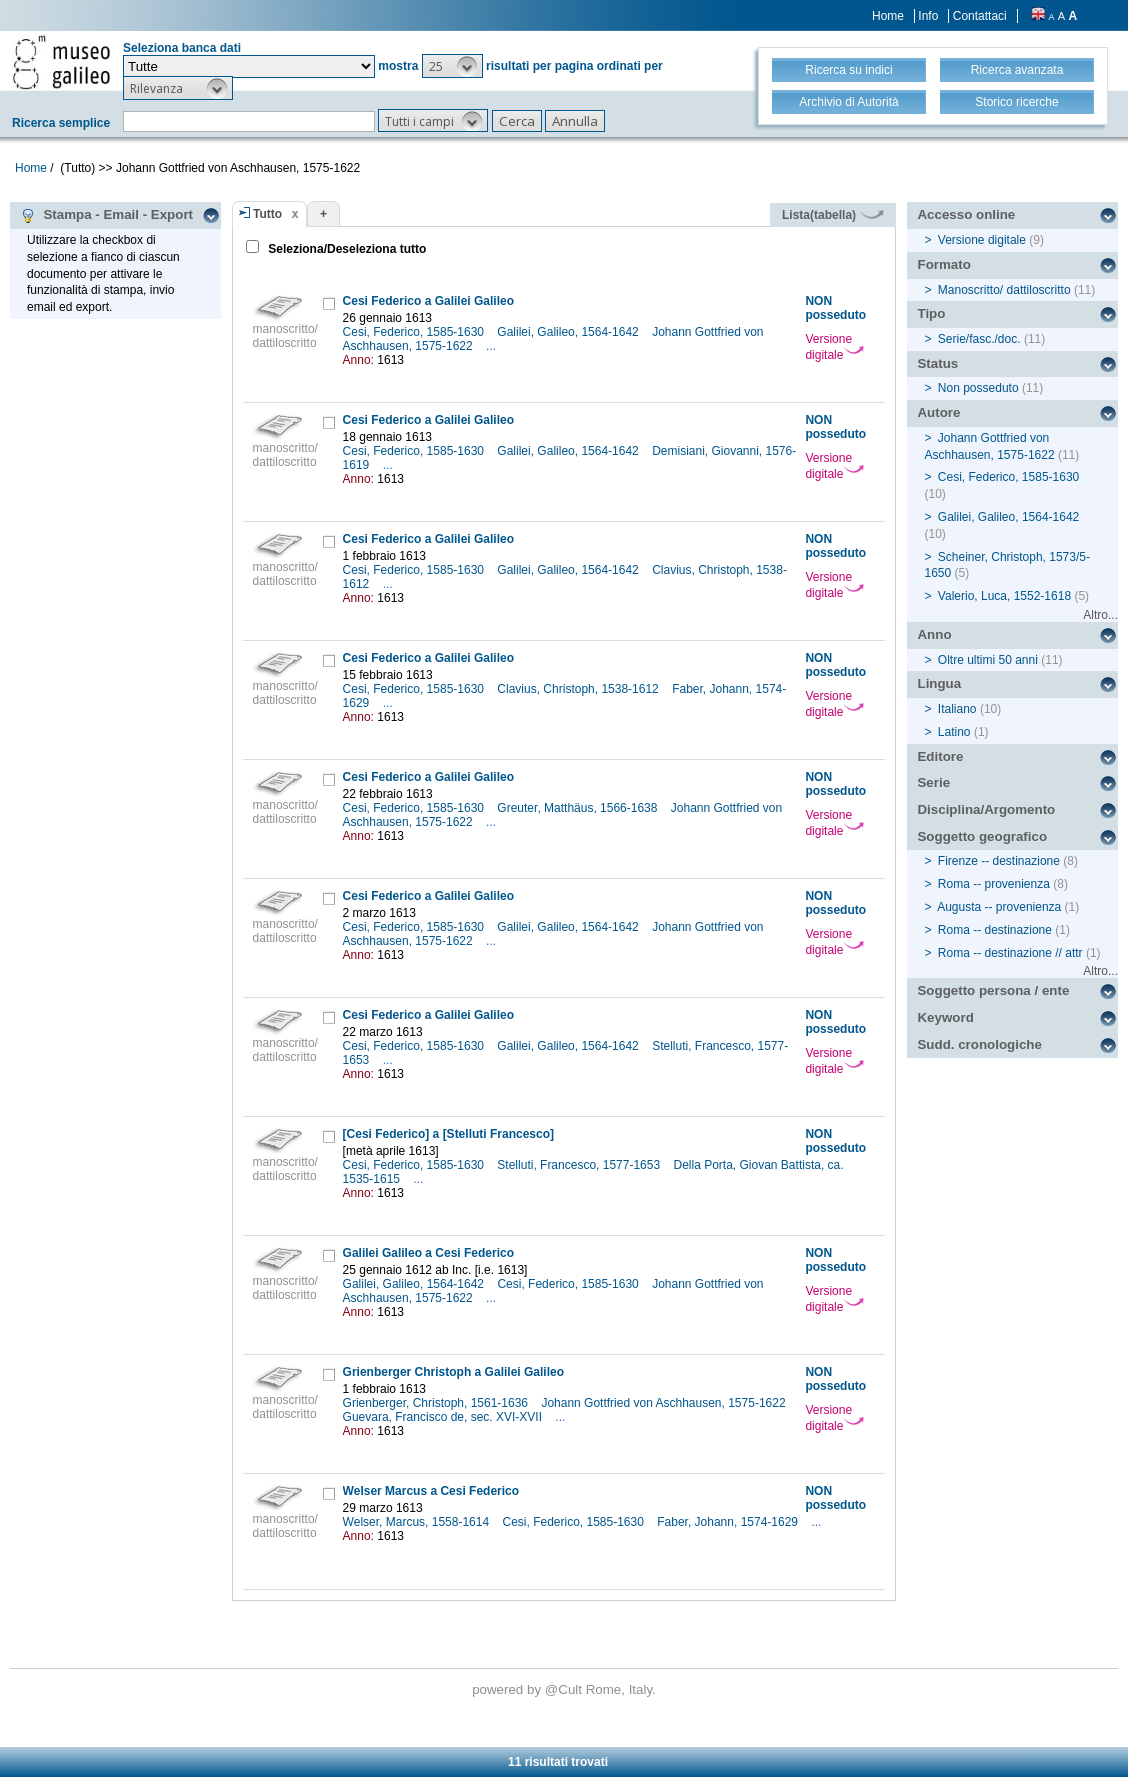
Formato (943, 264)
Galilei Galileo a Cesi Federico (428, 1253)
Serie (933, 782)
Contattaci (980, 16)
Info (928, 16)
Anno (934, 634)
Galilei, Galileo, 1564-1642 (569, 332)
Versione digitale (834, 347)
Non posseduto (978, 388)
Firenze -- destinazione (999, 861)
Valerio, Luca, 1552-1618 (1004, 596)
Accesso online (966, 214)
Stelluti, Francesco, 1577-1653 (580, 1165)
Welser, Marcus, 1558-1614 (418, 1522)
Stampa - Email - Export (106, 215)
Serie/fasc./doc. (979, 339)
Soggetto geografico (982, 836)
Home (888, 16)
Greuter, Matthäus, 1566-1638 (578, 808)
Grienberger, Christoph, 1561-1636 (437, 1403)
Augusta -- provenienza (999, 907)
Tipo (931, 313)
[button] (452, 66)
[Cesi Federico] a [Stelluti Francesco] (448, 1134)
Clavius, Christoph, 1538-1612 (579, 689)
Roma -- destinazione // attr (1010, 953)
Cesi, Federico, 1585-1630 (415, 332)
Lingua (939, 683)
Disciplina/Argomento (986, 809)
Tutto (267, 214)
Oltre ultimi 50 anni (988, 660)
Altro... (1100, 615)
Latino (954, 732)
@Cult (565, 1689)
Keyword (945, 1017)
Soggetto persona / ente (993, 990)
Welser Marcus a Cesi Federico (431, 1491)
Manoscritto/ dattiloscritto (1004, 290)
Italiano (957, 709)
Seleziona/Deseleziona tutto (345, 249)
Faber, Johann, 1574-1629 (729, 1522)
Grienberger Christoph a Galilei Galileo (453, 1372)
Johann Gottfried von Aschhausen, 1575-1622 (665, 1403)
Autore (938, 412)
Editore (940, 756)
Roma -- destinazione (995, 930)
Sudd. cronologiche (979, 1044)
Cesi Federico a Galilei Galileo (428, 301)
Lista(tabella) (833, 215)
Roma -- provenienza (994, 884)
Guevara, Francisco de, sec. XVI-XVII (444, 1417)
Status (937, 363)
